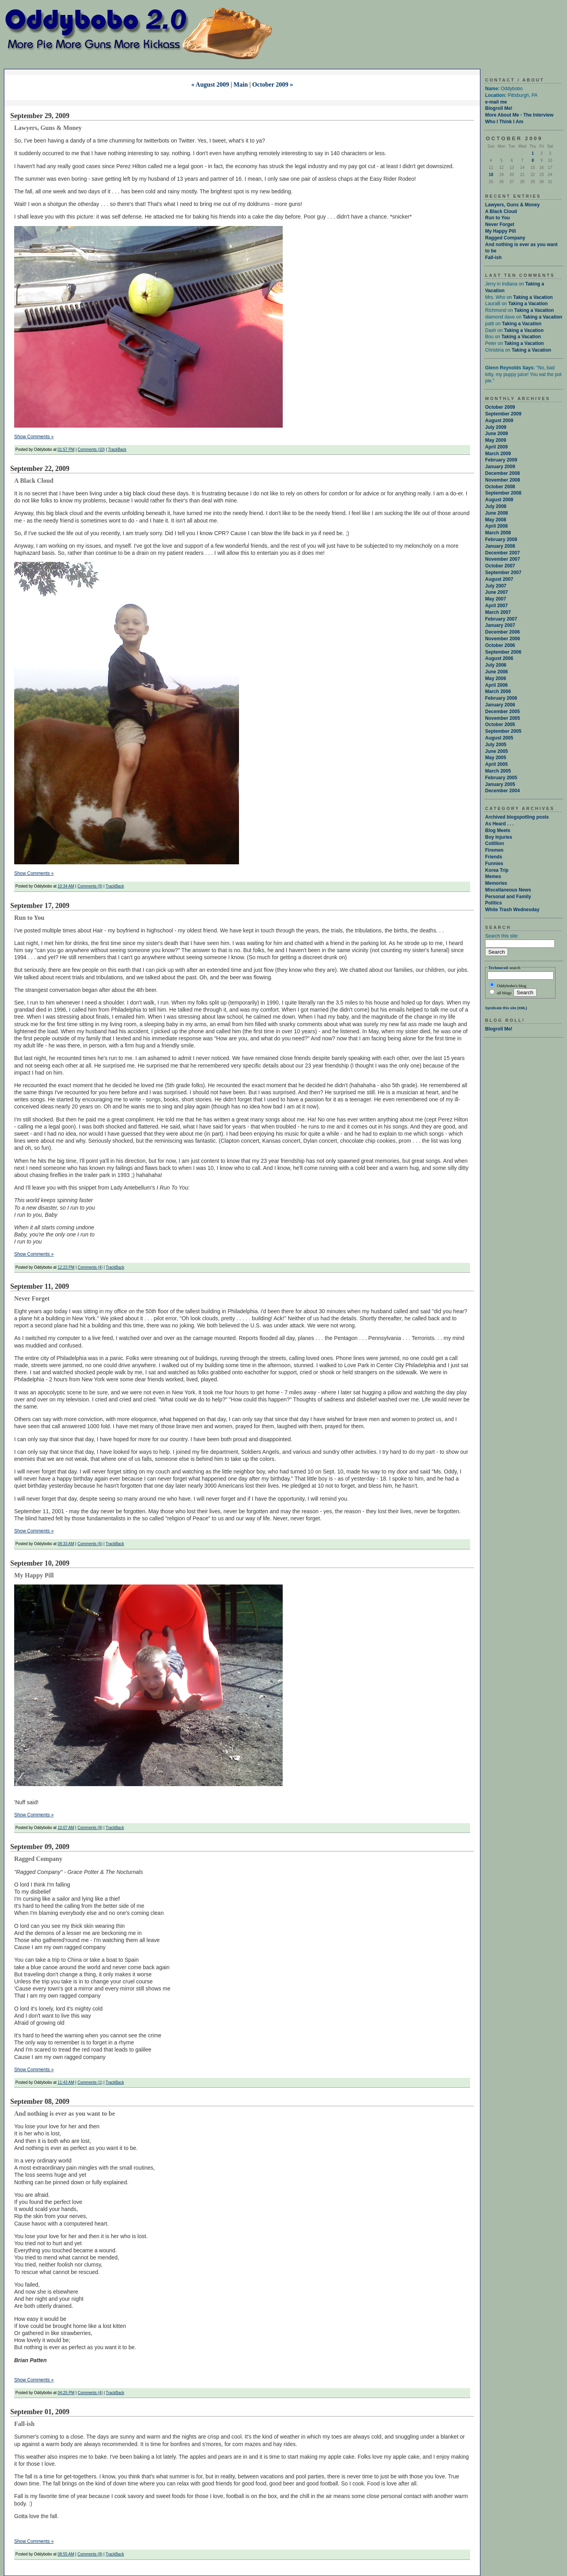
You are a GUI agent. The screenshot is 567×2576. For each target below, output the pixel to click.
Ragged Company (505, 238)
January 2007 (500, 625)
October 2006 (500, 645)
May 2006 (495, 678)
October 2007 (500, 566)
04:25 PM (65, 2393)
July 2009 (495, 427)
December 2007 (502, 553)
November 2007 (502, 559)
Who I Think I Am (504, 121)
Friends (493, 857)
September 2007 (503, 572)
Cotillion (494, 843)
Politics (493, 903)
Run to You (497, 218)
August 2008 (499, 499)
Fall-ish (493, 257)
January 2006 (500, 705)
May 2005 (495, 757)
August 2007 (499, 579)
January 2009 (500, 466)
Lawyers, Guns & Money (512, 205)
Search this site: (502, 936)
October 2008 (500, 486)
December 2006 (502, 632)
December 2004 (502, 790)
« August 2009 (210, 84)
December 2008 (502, 473)
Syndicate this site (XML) (506, 1008)
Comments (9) (90, 886)
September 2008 (503, 493)
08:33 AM (65, 1544)
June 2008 (496, 513)
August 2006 (499, 658)
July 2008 (495, 506)
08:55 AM (65, 2554)
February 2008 (501, 539)
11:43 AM (65, 2082)
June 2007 (496, 592)
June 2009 (496, 433)
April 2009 (496, 447)
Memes (493, 876)
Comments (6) (90, 1544)
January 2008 (500, 546)
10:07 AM (65, 1827)
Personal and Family (508, 896)
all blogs (500, 992)
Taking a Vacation (532, 297)
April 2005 (496, 764)
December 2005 (502, 711)
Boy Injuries (498, 837)
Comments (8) (90, 1827)
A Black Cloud (501, 211)
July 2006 (495, 665)
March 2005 (498, 771)
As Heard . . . (499, 824)
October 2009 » (272, 84)
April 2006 (496, 685)
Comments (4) (90, 1267)
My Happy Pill (500, 231)
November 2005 (502, 718)
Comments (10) (91, 449)
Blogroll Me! (498, 108)
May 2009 (495, 440)
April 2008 (496, 526)
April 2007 (496, 605)
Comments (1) (90, 2082)
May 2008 (495, 520)
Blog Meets (497, 830)
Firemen (494, 850)
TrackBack (117, 449)
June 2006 (496, 672)
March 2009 (498, 453)
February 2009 (501, 460)
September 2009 (503, 414)
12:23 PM (65, 1267)
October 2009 (500, 407)
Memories (496, 883)
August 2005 (499, 738)
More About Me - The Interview (519, 115)
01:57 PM (65, 449)
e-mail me (496, 102)
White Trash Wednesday (512, 909)
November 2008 (502, 480)
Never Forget (499, 224)
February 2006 (501, 698)
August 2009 (499, 420)
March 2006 (498, 691)
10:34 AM (65, 886)
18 (491, 174)
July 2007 (495, 586)
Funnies (494, 863)
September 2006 (503, 652)
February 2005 (501, 777)
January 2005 (500, 784)
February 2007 (501, 619)
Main (240, 84)
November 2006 (502, 638)
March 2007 (498, 612)
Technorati (498, 967)
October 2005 (500, 724)
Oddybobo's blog (507, 985)
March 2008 (498, 533)
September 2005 (503, 731)
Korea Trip (496, 870)
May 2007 (495, 599)
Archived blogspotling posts (517, 817)
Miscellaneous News (508, 890)
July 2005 (495, 744)
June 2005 (496, 751)
